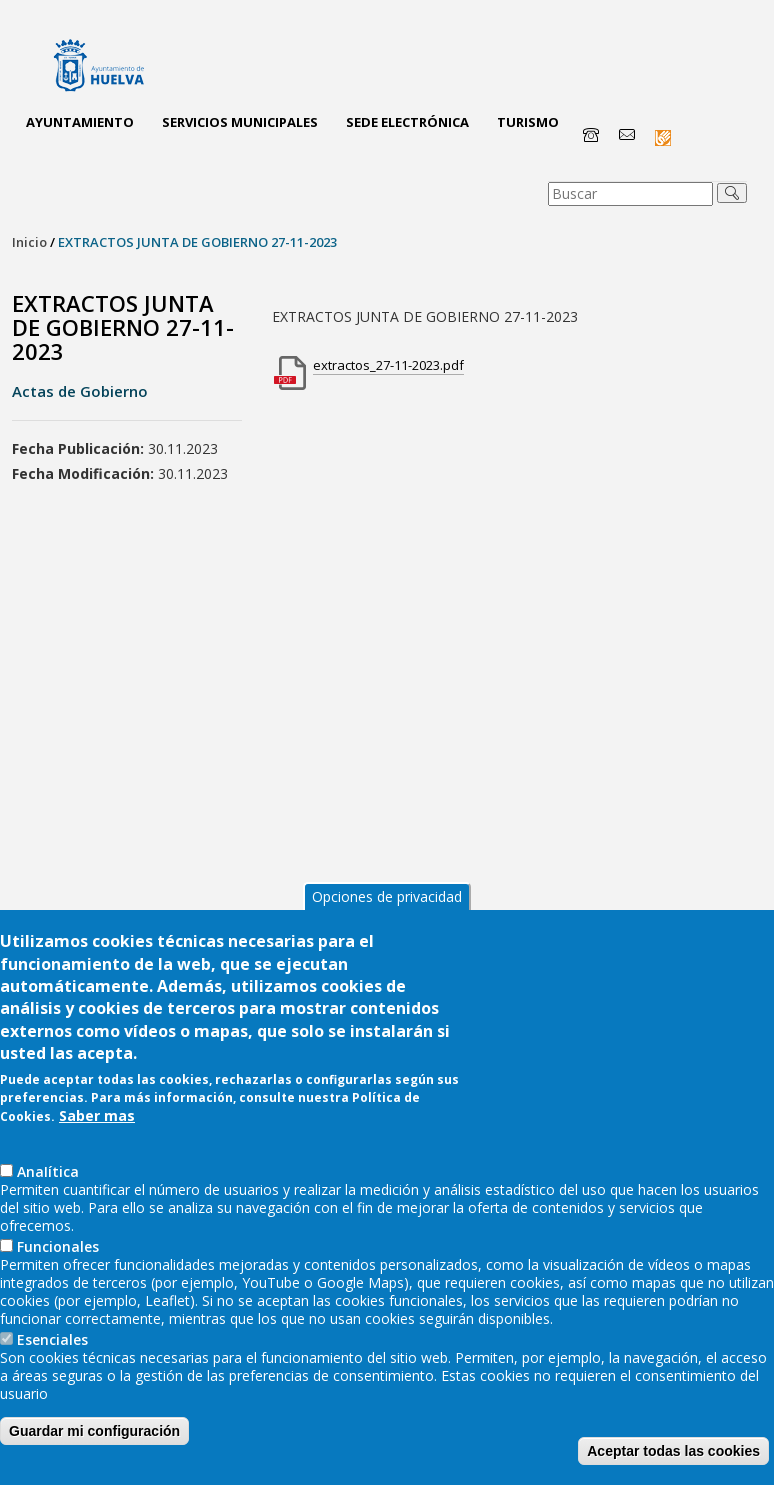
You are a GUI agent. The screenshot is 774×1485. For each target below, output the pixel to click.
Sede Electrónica (407, 122)
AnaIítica (48, 1171)
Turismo (528, 122)
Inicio (29, 242)
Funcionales (58, 1246)
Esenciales (52, 1339)
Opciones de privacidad (387, 896)
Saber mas (97, 1116)
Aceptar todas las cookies (673, 1451)
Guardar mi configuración (94, 1431)
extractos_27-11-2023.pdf (388, 365)
